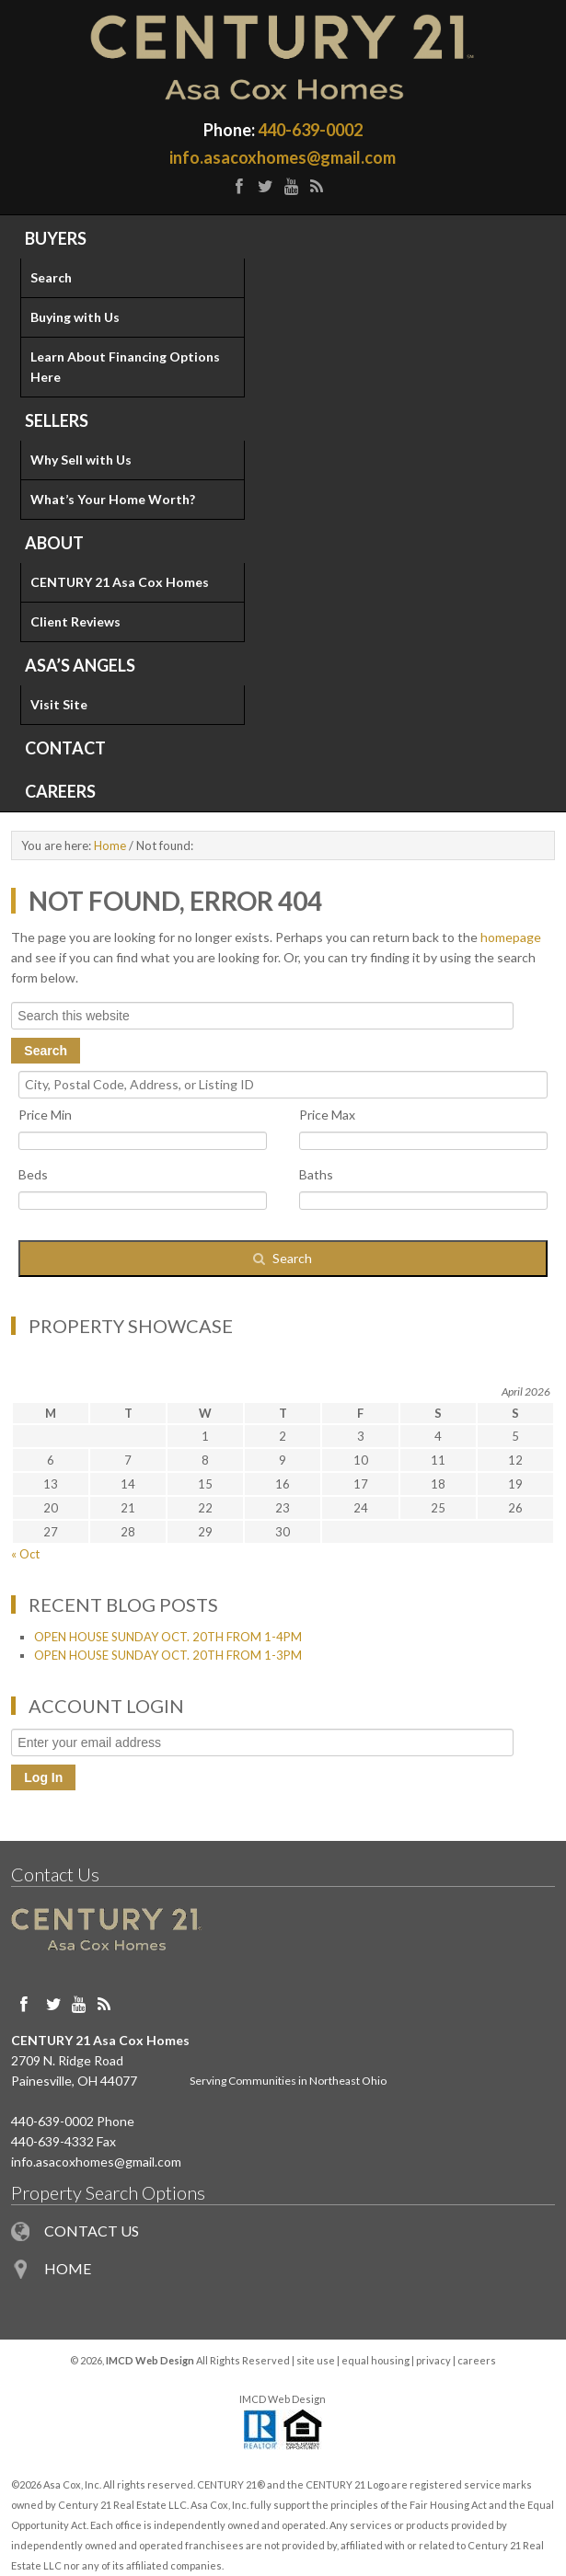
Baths (316, 1174)
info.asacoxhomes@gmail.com (282, 157)
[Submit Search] (282, 1258)
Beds (33, 1174)
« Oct (25, 1554)
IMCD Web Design (282, 2399)
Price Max (327, 1114)
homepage (510, 937)
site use (315, 2360)
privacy (433, 2360)
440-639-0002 (310, 130)
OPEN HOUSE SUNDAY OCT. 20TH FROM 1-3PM (168, 1655)
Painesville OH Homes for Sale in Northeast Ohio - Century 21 (282, 57)
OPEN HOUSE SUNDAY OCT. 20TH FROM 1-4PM (168, 1636)
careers (476, 2360)
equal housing (375, 2360)
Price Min (45, 1114)
